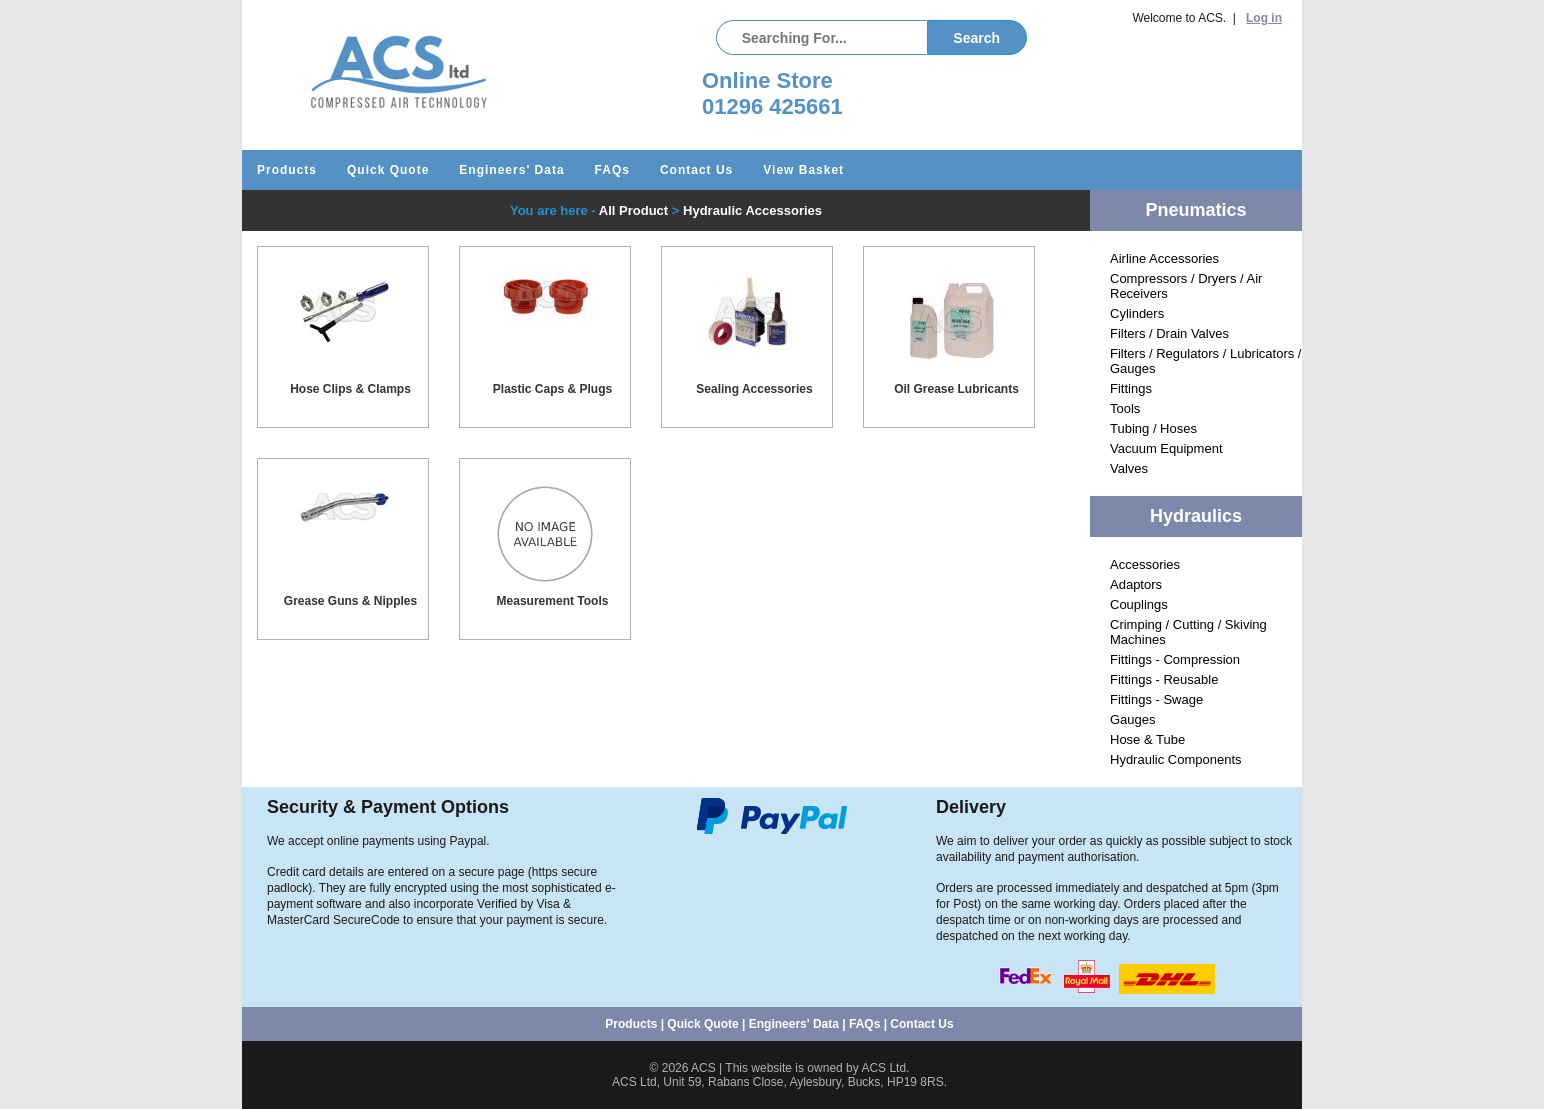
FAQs (612, 170)
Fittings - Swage (1156, 699)
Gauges (1133, 719)
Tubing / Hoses (1153, 428)
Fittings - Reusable (1164, 679)
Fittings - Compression (1175, 659)
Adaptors (1136, 584)
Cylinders (1137, 313)
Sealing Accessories (754, 389)
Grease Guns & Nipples (350, 601)
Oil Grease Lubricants (956, 389)
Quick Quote (388, 170)
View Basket (803, 170)
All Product (633, 210)
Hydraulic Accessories (752, 210)
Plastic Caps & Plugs (552, 389)
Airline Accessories (1164, 258)
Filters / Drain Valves (1169, 333)
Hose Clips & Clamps (350, 389)
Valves (1129, 468)
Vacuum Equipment (1166, 448)
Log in (1264, 18)
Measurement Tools (553, 601)
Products (287, 170)
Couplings (1139, 604)
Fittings (1131, 388)
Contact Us (696, 170)
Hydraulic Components (1176, 759)
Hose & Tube (1147, 739)
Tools (1125, 408)
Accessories (1145, 564)
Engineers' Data (511, 170)
